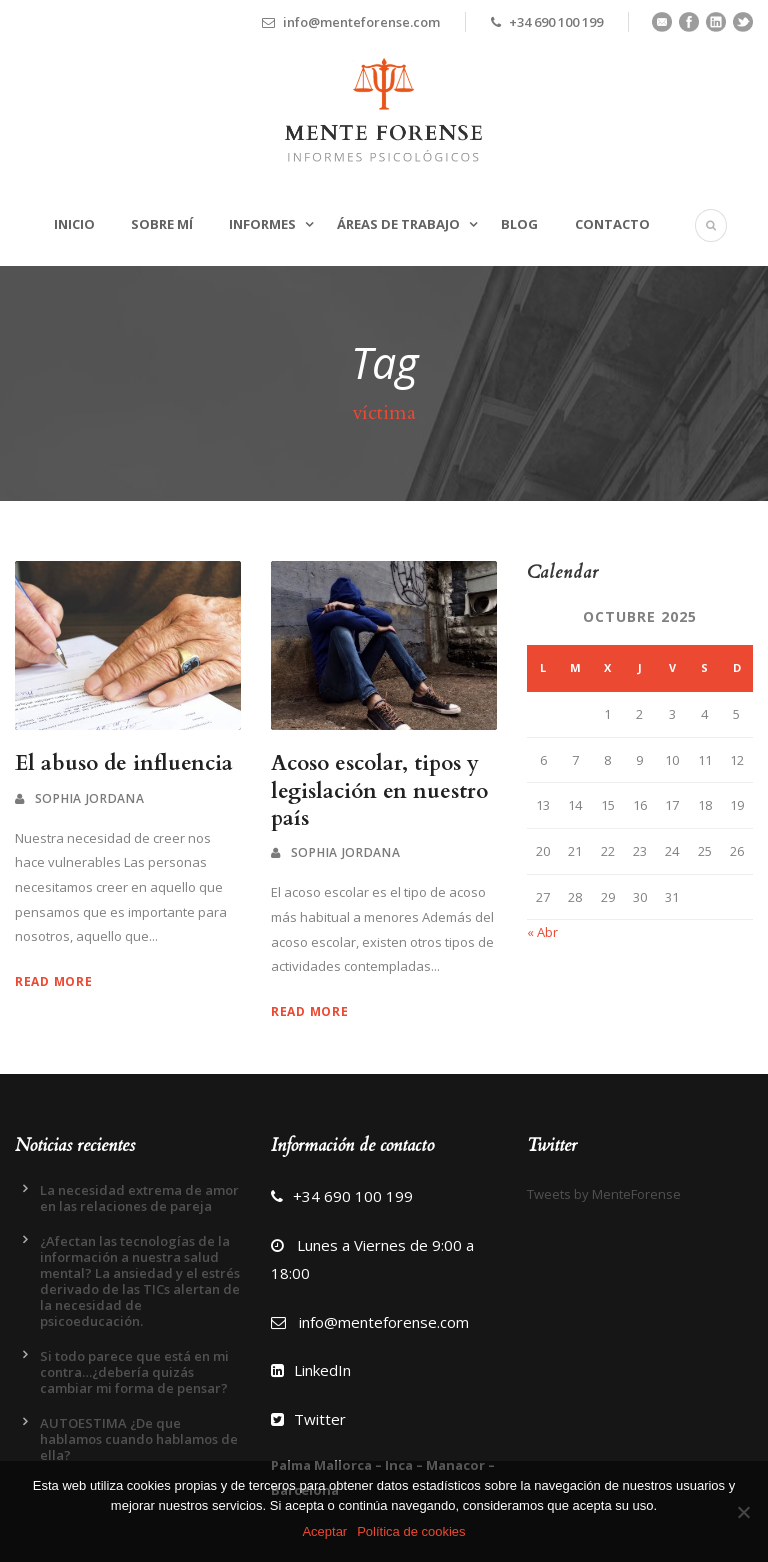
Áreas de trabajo (398, 224)
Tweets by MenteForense (604, 1194)
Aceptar (324, 1531)
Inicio (74, 224)
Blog (519, 224)
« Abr (542, 932)
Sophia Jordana (90, 798)
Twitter (308, 1419)
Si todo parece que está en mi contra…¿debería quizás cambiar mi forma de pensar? (134, 1372)
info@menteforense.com (384, 1322)
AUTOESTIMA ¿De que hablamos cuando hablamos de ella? (139, 1439)
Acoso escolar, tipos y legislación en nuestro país (379, 791)
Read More (53, 981)
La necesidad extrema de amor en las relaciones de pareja (139, 1198)
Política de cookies (411, 1531)
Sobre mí (162, 224)
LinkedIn (311, 1370)
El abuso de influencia (124, 763)
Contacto (612, 224)
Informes (262, 224)
